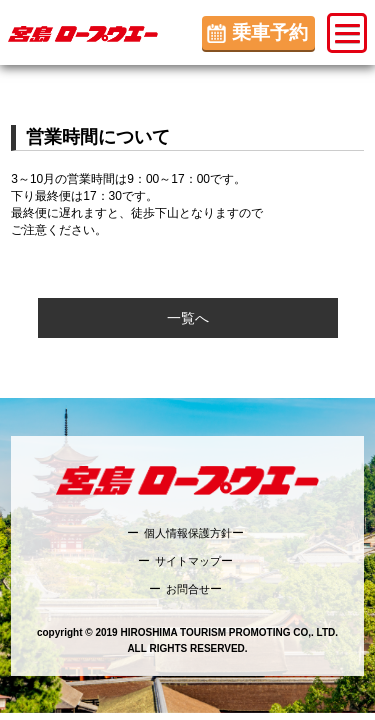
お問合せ (188, 589)
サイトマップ (188, 561)
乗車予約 (270, 32)
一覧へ (188, 318)
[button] (347, 33)
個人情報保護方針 (188, 533)
